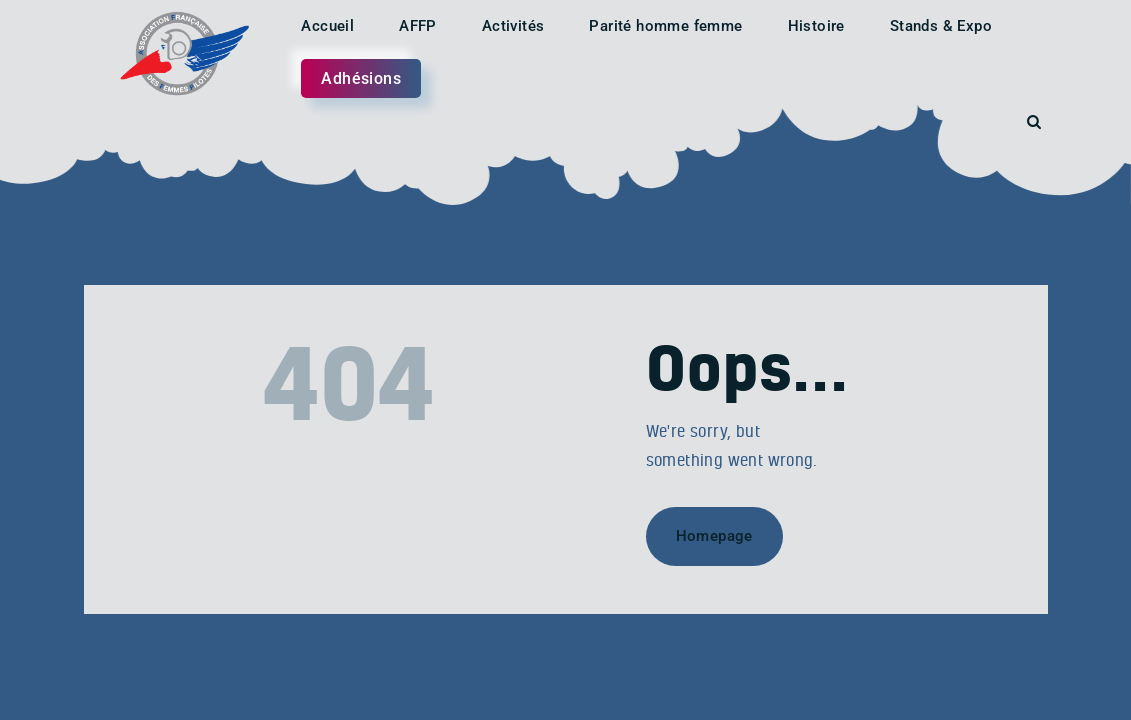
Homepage (714, 536)
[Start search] (1034, 122)
